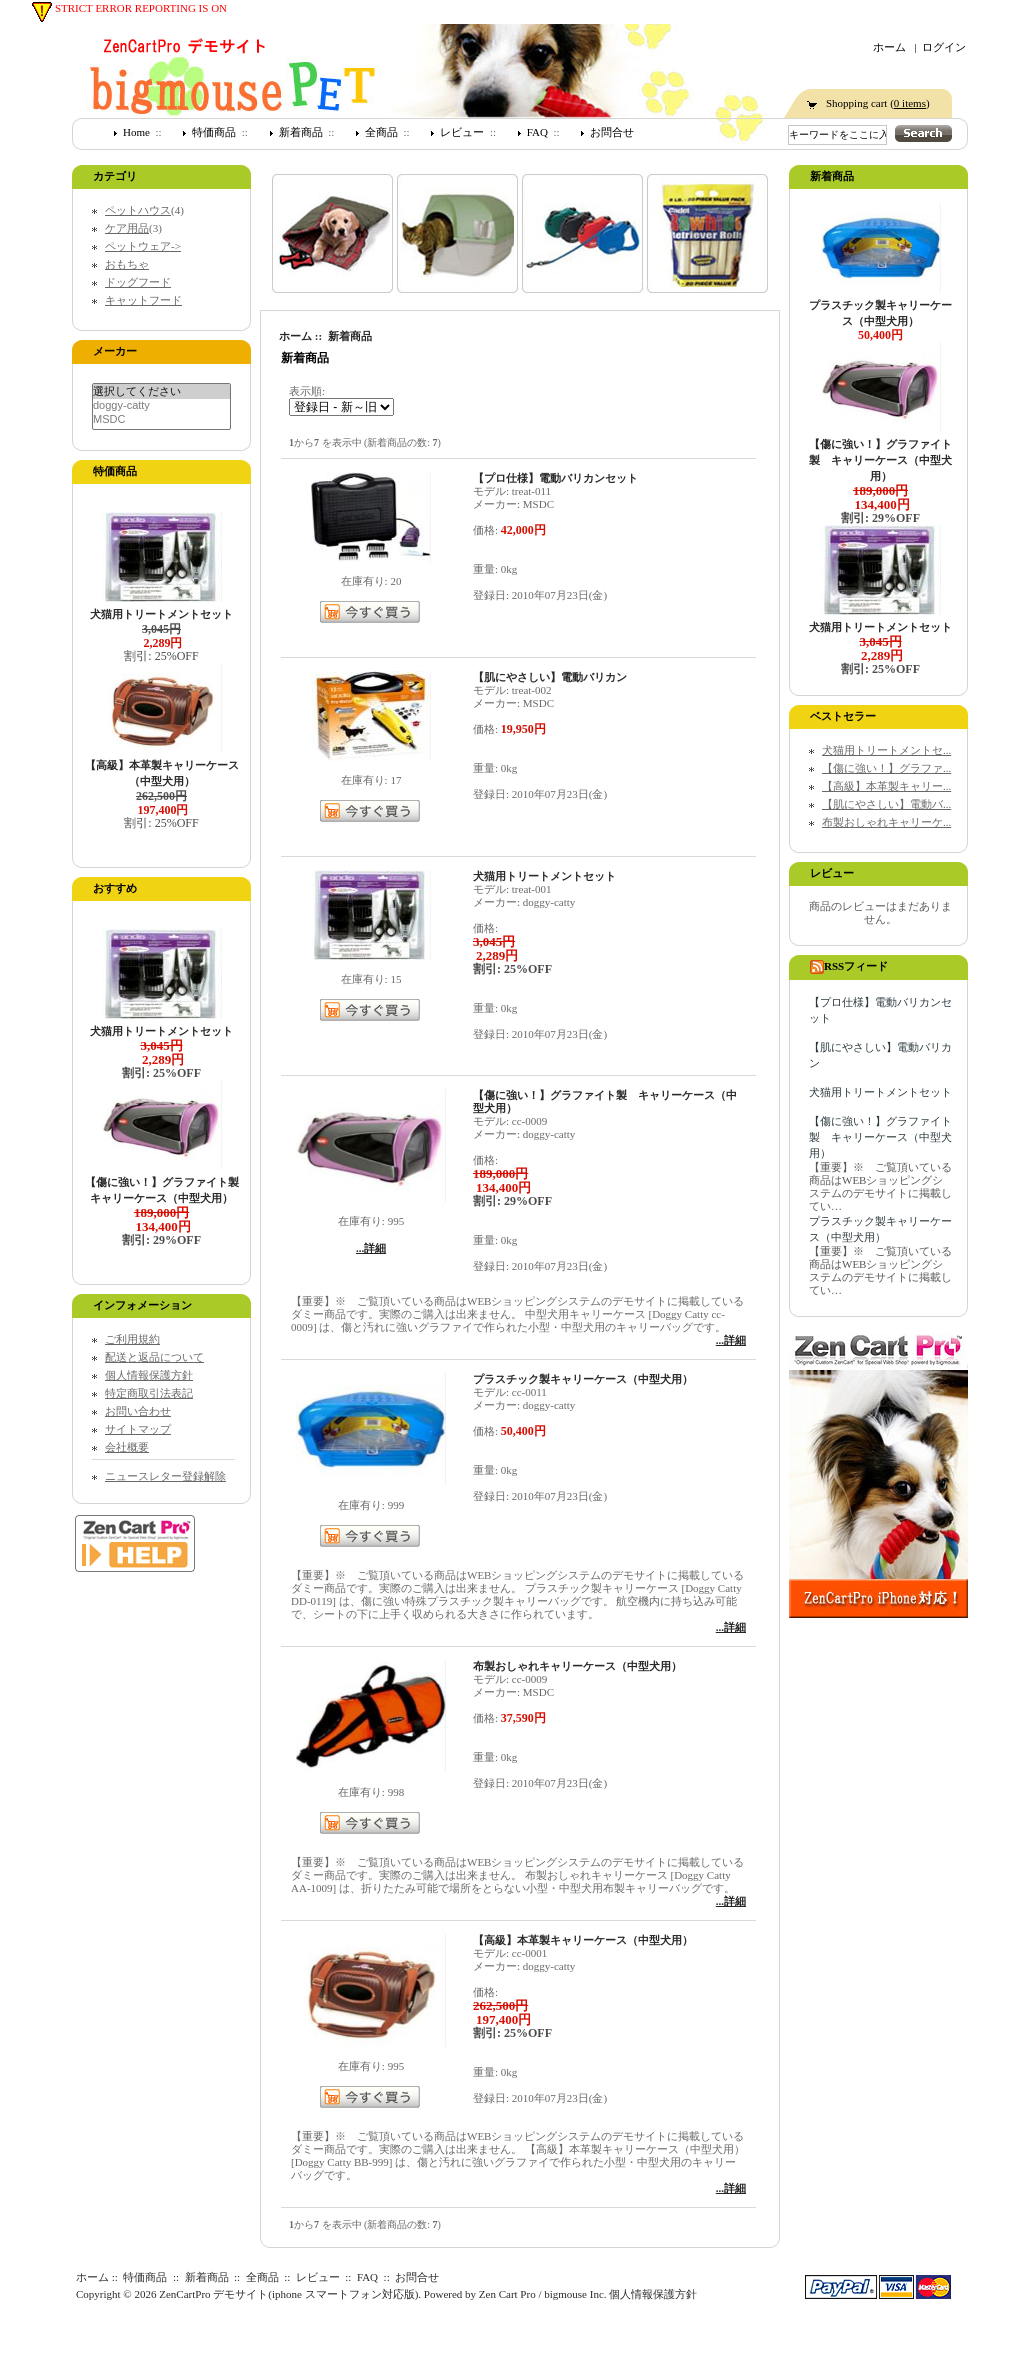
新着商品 (301, 132)
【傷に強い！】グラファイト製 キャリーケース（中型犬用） (880, 1137)
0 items (910, 103)
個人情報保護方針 (149, 1375)
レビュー (462, 132)
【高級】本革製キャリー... (886, 786)
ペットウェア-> (143, 246)
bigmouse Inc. (575, 2294)
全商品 (381, 132)
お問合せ (612, 132)
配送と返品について (154, 1357)
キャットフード (143, 300)
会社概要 (127, 1447)
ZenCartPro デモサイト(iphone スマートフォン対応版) (288, 2294)
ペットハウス (138, 210)
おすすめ (115, 888)
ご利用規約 (132, 1339)
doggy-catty (161, 405)
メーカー (115, 351)
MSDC (161, 419)
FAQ (537, 132)
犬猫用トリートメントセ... (886, 750)
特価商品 (214, 132)
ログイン (944, 47)
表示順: (307, 391)
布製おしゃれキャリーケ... (886, 822)
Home (136, 132)
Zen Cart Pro (507, 2294)
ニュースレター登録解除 (165, 1476)
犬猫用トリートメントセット (880, 1092)
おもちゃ (127, 264)
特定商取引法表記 (149, 1393)
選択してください (161, 391)
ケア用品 (127, 228)
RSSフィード (849, 966)
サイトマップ (138, 1429)
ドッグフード (138, 282)
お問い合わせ (138, 1411)
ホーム (889, 47)
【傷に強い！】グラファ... (886, 768)
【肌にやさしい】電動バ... (886, 804)
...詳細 (371, 1248)
